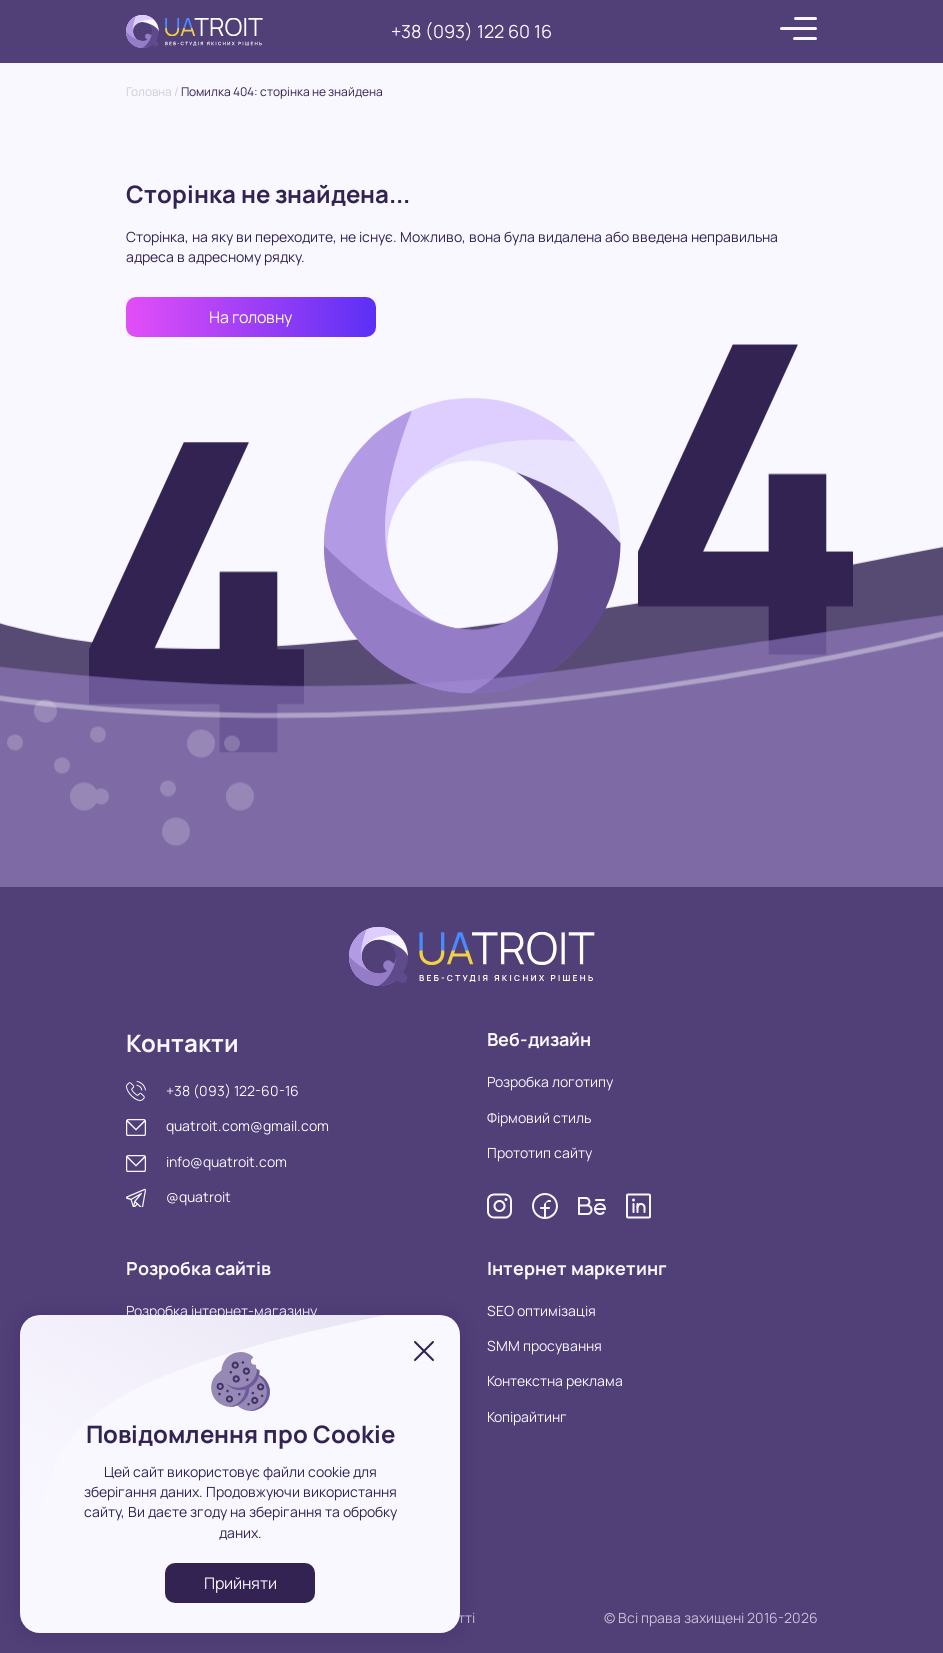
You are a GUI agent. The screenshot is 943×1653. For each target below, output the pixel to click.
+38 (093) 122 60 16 (471, 31)
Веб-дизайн (539, 1039)
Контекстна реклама (555, 1380)
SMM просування (544, 1345)
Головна (149, 91)
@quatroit (198, 1196)
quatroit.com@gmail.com (247, 1125)
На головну (250, 317)
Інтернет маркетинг (577, 1268)
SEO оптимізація (541, 1310)
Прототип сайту (539, 1152)
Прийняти (240, 1583)
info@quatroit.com (226, 1161)
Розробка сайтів (198, 1268)
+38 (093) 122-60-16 (232, 1090)
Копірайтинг (527, 1416)
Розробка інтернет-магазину (221, 1310)
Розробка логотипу (550, 1081)
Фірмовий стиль (539, 1117)
